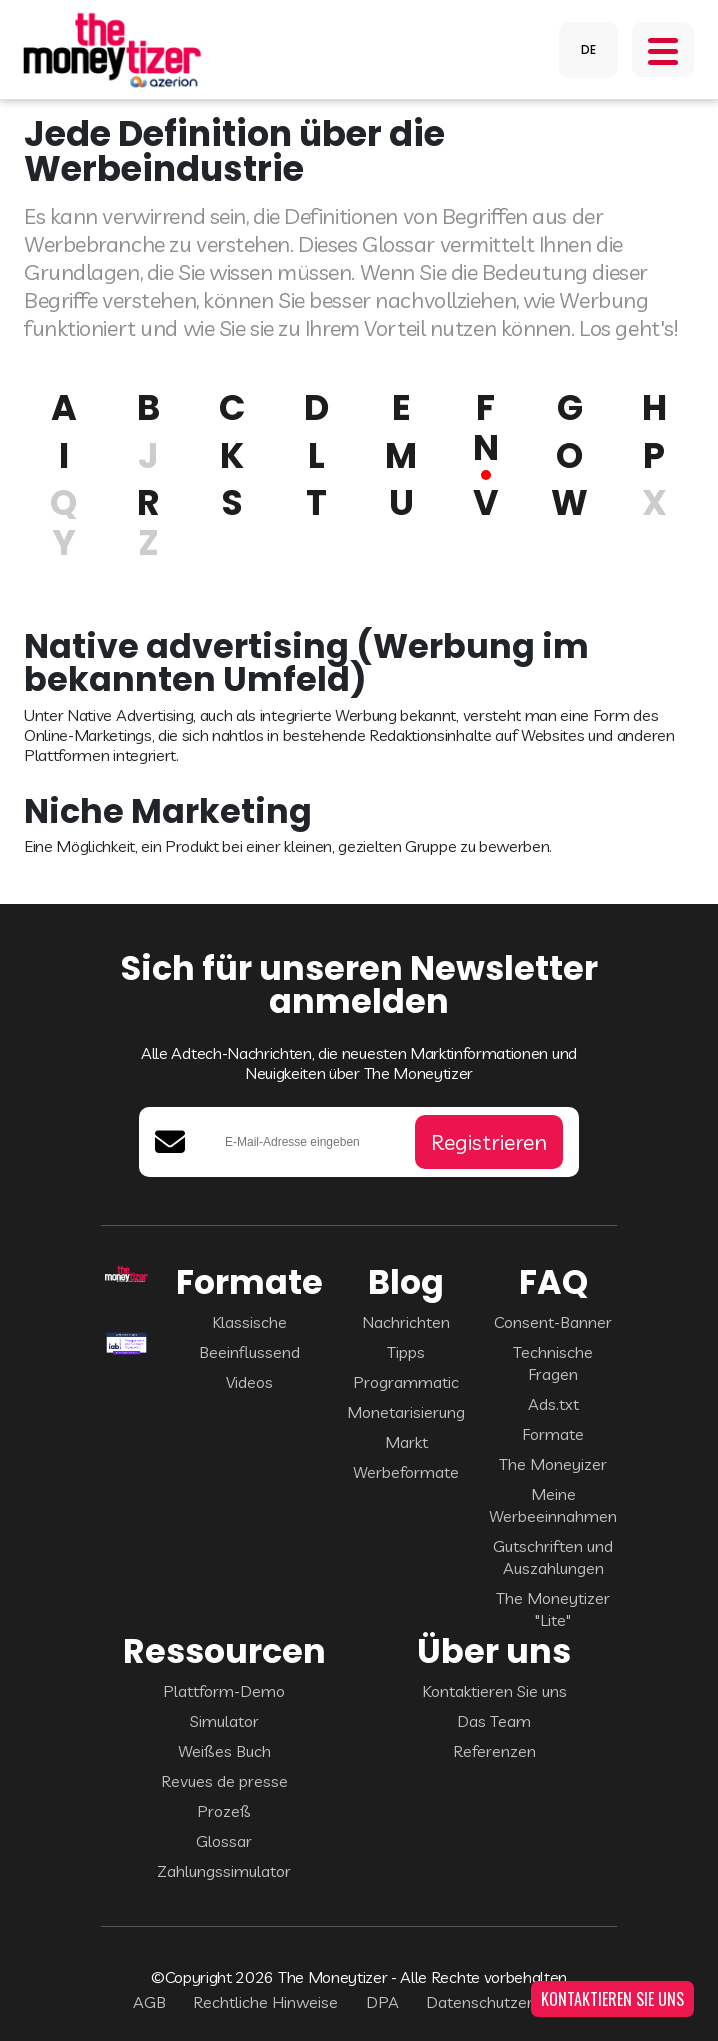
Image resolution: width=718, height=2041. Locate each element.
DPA (382, 2002)
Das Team (494, 1721)
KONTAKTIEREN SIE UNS (612, 1999)
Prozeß (224, 1811)
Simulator (224, 1721)
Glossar (224, 1841)
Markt (406, 1442)
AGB (149, 2002)
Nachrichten (406, 1322)
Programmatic (406, 1382)
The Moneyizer (553, 1464)
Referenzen (494, 1751)
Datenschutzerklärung (505, 2002)
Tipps (406, 1352)
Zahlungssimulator (224, 1871)
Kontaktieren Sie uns (494, 1691)
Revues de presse (224, 1781)
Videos (249, 1382)
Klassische (249, 1322)
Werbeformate (406, 1472)
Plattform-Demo (224, 1691)
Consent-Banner (553, 1322)
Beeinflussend (249, 1352)
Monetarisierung (406, 1412)
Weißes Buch (224, 1751)
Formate (553, 1434)
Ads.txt (553, 1404)
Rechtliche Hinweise (265, 2002)
